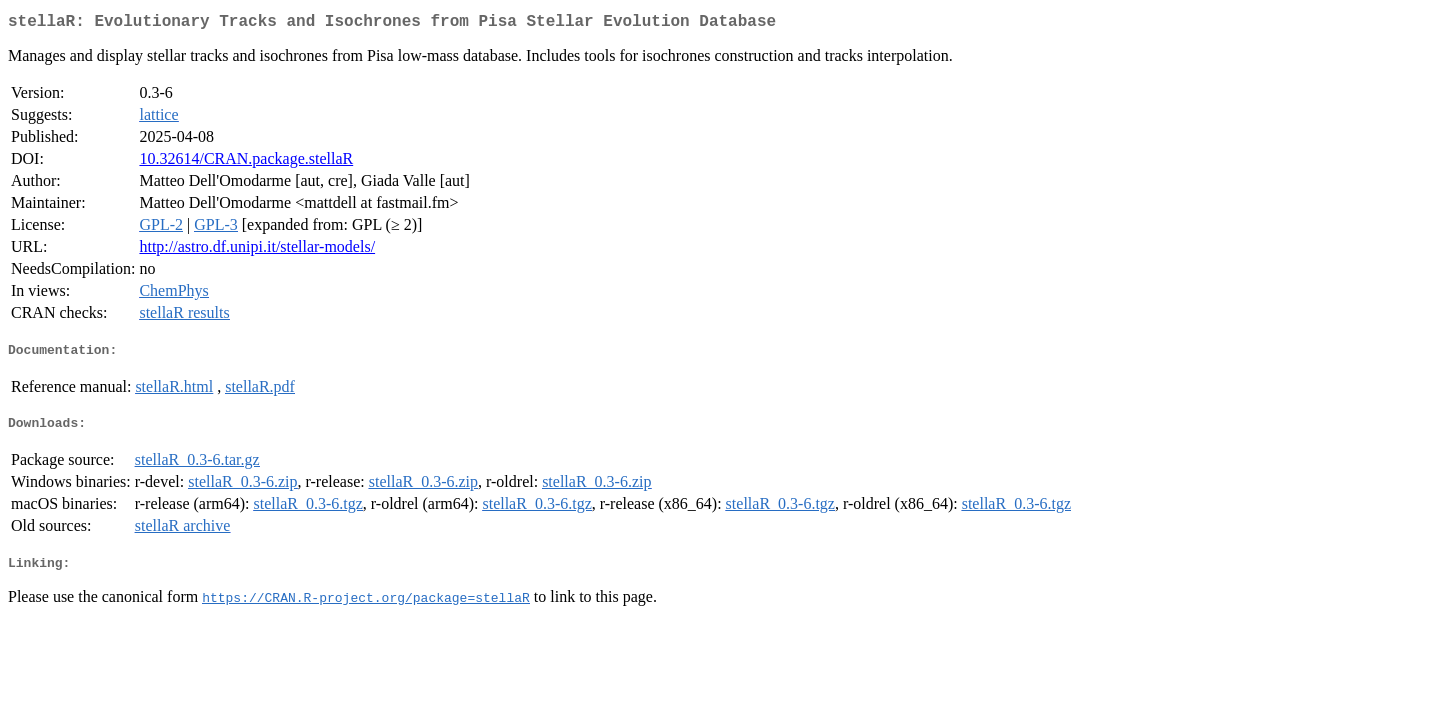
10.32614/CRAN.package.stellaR (246, 162)
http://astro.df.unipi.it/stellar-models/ (257, 250)
